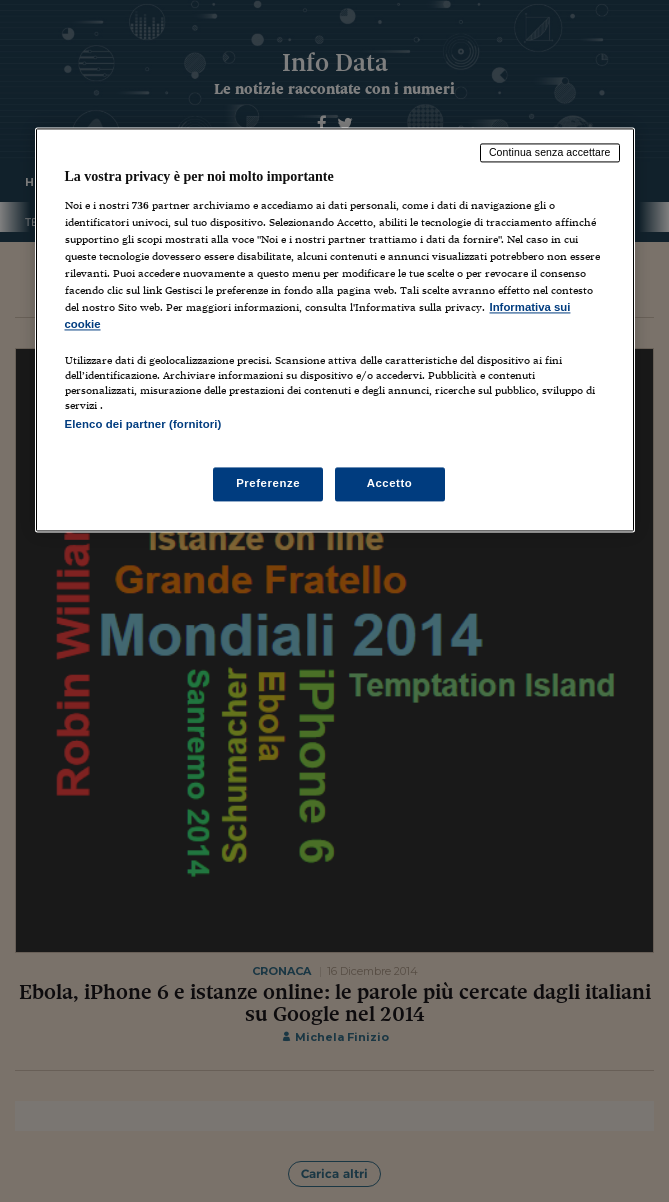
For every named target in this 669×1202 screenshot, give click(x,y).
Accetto (390, 483)
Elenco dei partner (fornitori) (143, 425)
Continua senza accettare (550, 153)
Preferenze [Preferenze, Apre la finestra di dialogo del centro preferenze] (268, 483)
